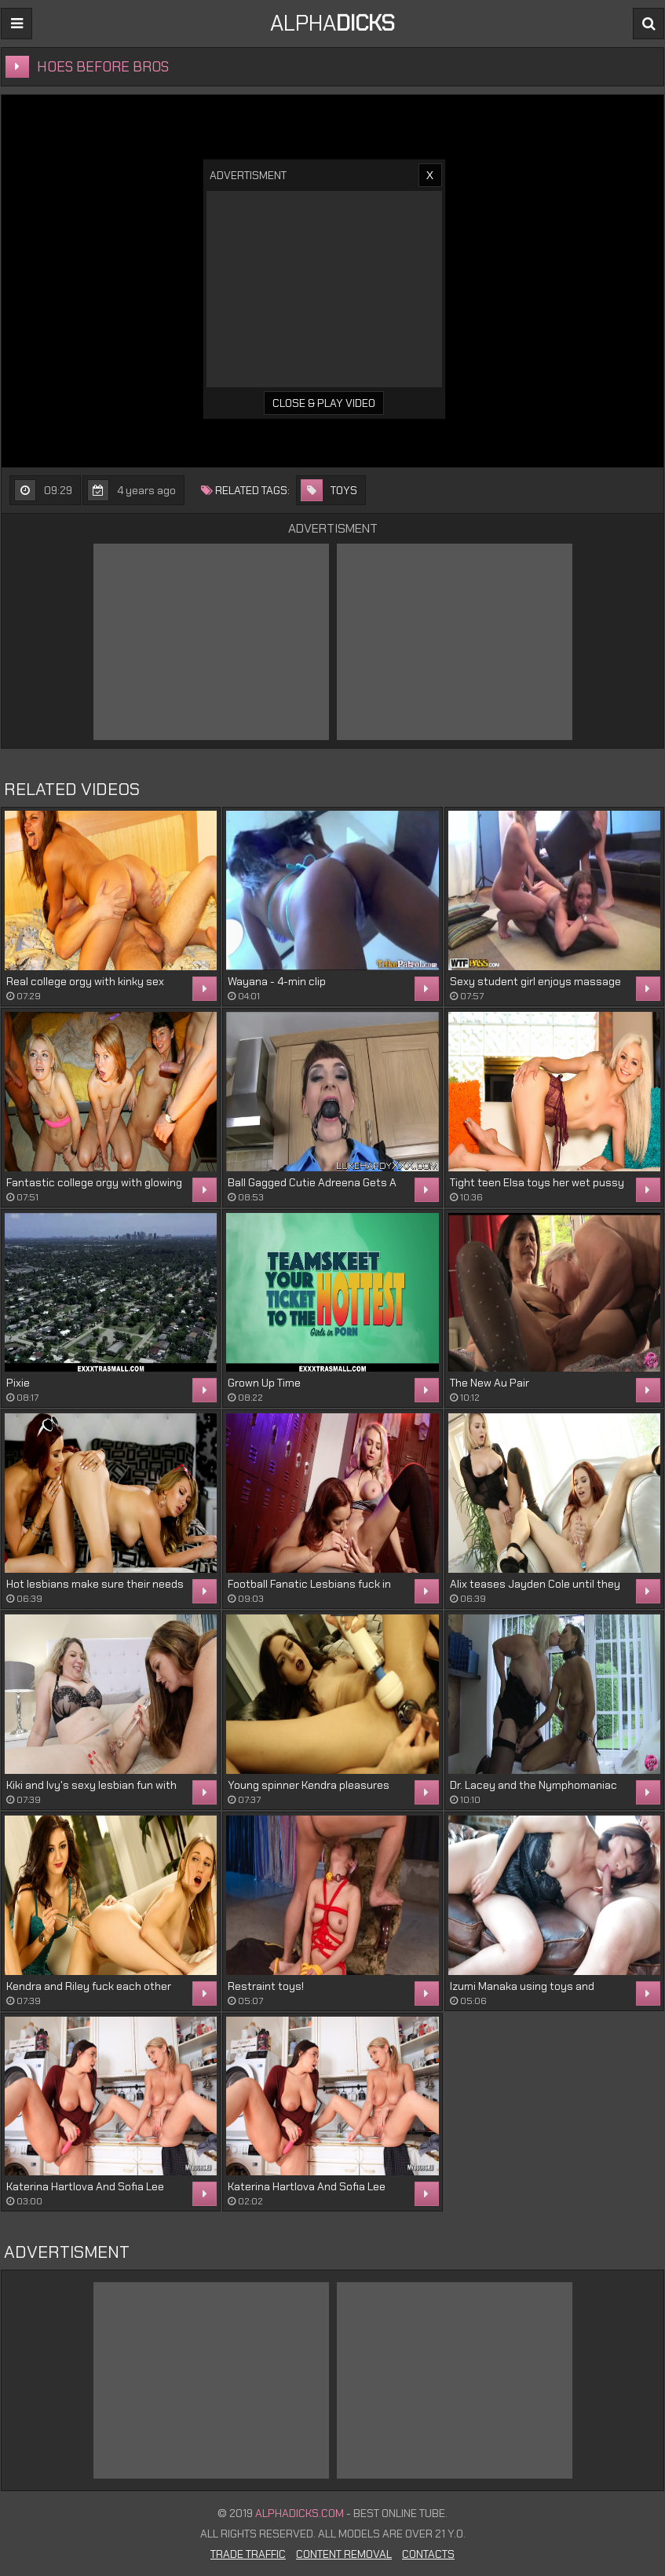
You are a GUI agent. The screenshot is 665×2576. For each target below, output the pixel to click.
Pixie (18, 1383)
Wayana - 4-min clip (277, 981)
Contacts (428, 2554)
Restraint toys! (266, 1986)
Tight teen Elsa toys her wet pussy (537, 1182)
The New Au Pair (489, 1383)
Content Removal (344, 2554)
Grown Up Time (264, 1383)
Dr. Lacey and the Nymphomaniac (533, 1785)
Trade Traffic (248, 2554)
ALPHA (332, 23)
